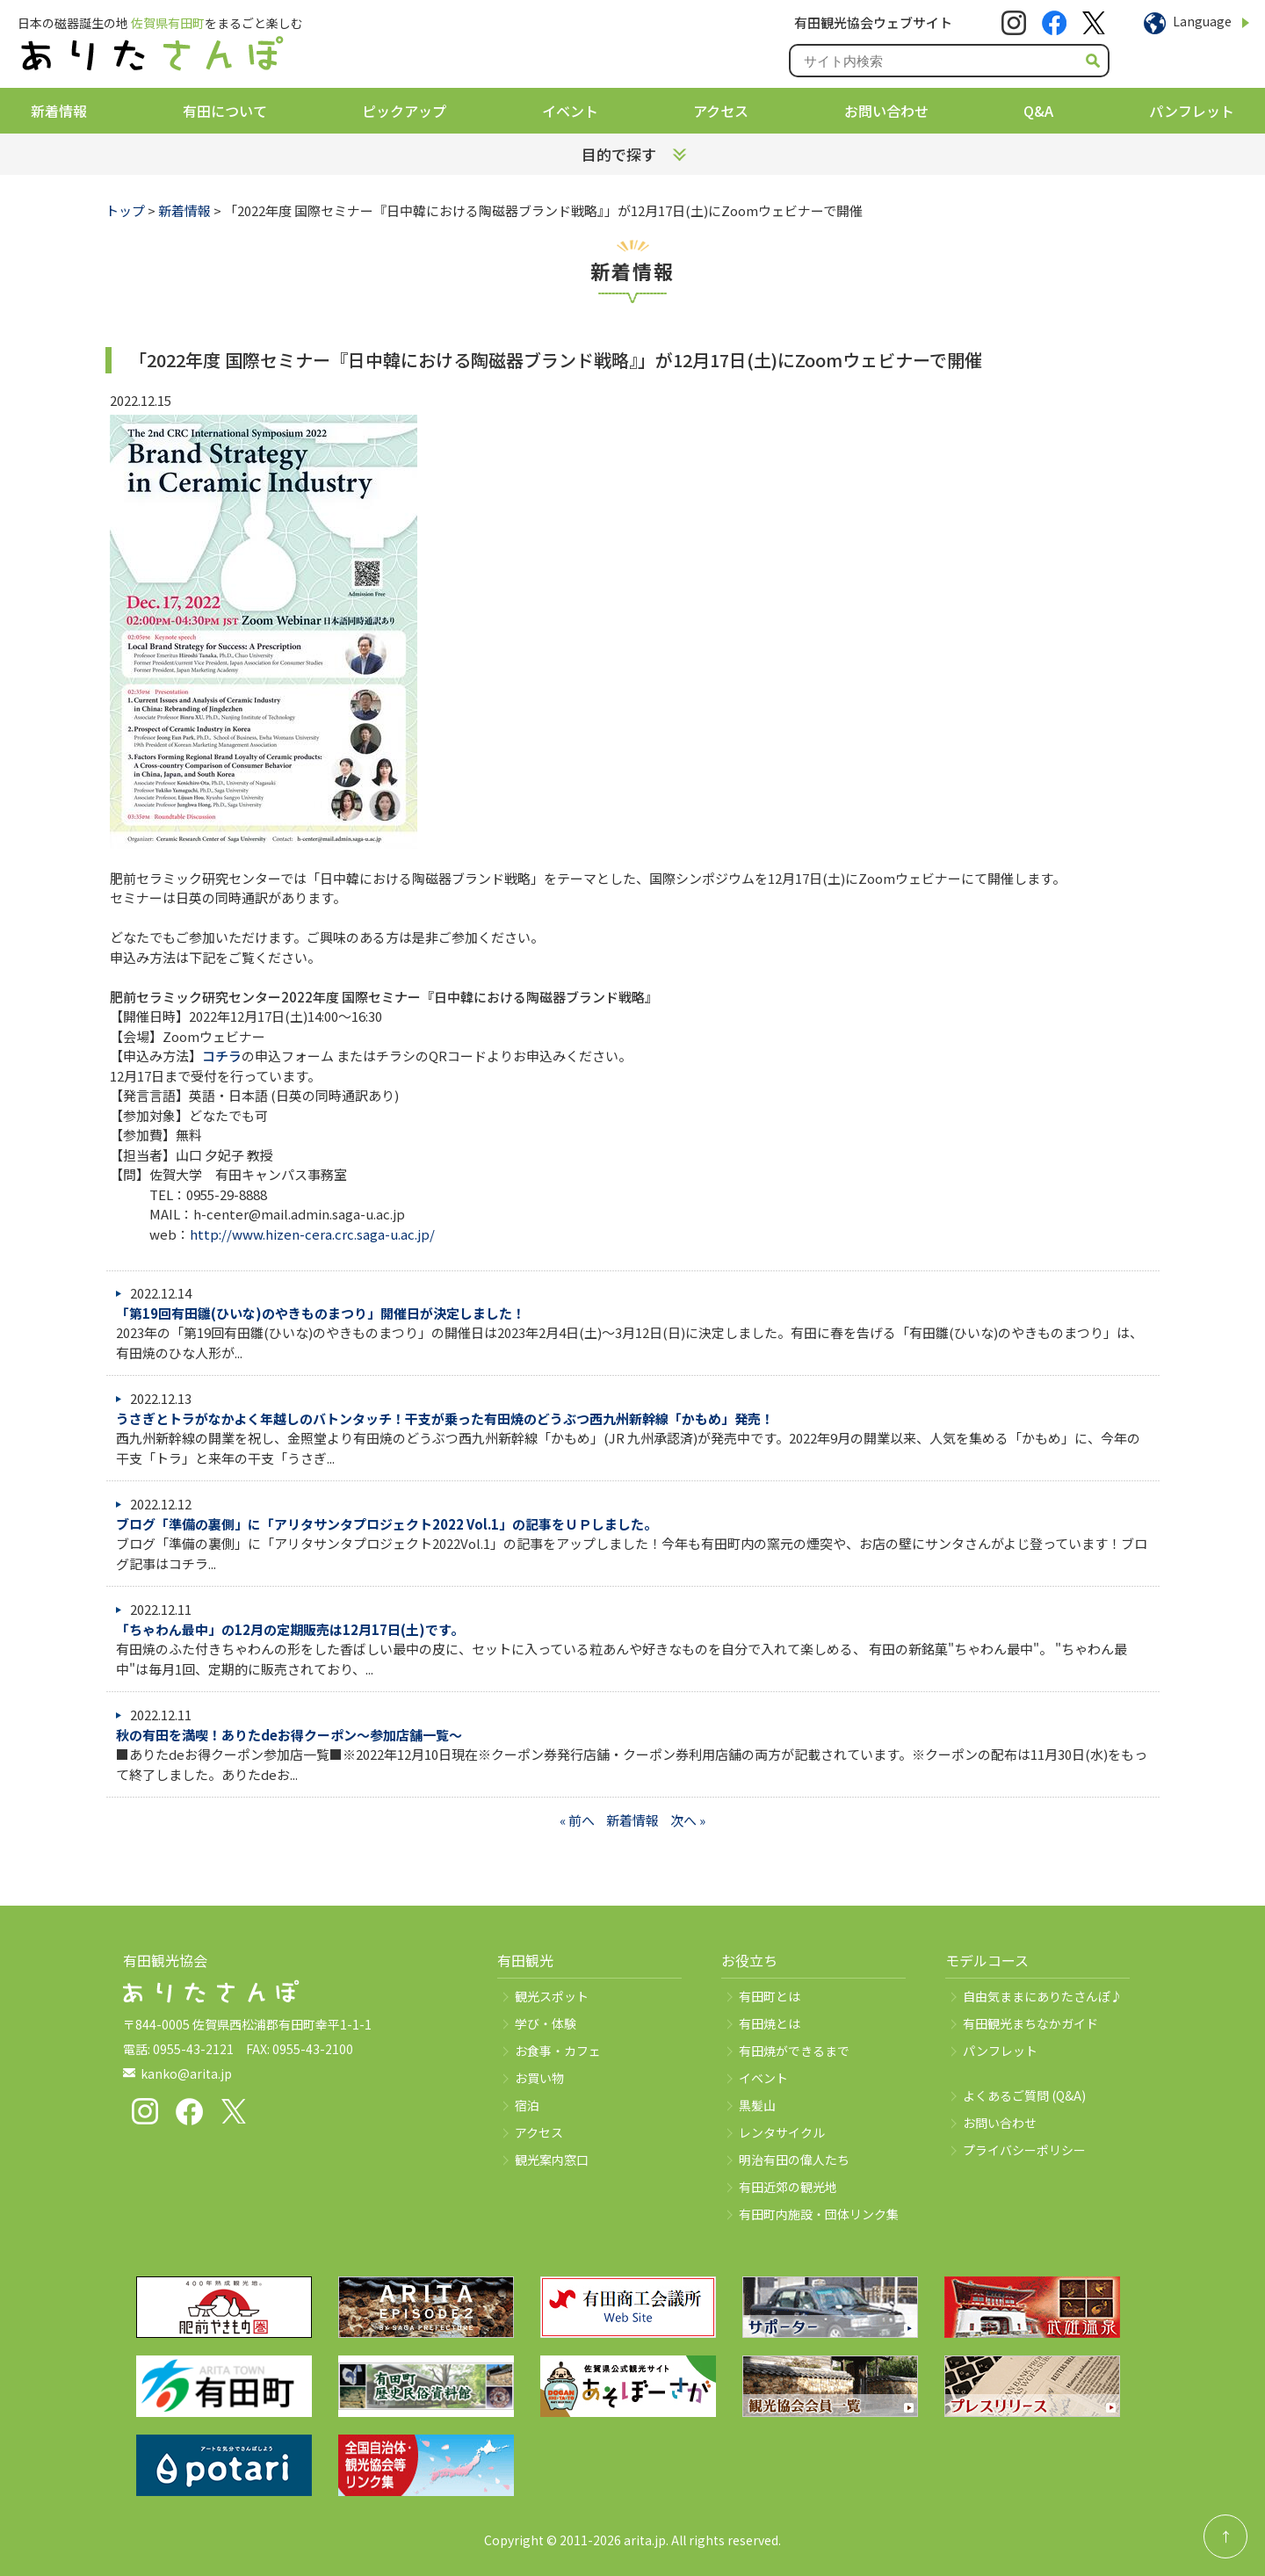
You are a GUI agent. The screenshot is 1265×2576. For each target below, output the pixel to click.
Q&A (1038, 110)
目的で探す (619, 154)
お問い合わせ (886, 110)
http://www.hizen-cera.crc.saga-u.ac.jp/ (312, 1234)
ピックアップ (404, 110)
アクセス (720, 110)
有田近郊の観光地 (788, 2187)
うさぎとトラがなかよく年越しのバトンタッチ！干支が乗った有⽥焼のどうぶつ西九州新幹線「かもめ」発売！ (445, 1418)
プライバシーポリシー (1024, 2150)
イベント (570, 110)
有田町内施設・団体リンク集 (819, 2214)
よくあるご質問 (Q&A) (1024, 2095)
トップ (125, 210)
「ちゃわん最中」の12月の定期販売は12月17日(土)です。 (290, 1629)
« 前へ (577, 1820)
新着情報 (59, 110)
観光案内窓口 (552, 2159)
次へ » (687, 1820)
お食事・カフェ (558, 2050)
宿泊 (527, 2105)
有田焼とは (769, 2023)
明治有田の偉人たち (794, 2159)
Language (1202, 21)
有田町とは (769, 1996)
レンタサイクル (782, 2132)
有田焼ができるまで (794, 2050)
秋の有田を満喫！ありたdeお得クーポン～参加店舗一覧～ (289, 1735)
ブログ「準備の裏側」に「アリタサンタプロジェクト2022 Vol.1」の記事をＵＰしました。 (386, 1524)
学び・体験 (545, 2023)
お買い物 (539, 2078)
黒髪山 (757, 2105)
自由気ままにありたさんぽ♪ (1043, 1996)
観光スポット (552, 1996)
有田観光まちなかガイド (1030, 2023)
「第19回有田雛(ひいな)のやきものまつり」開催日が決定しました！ (320, 1313)
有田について (225, 110)
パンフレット (1191, 110)
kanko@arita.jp (186, 2073)
